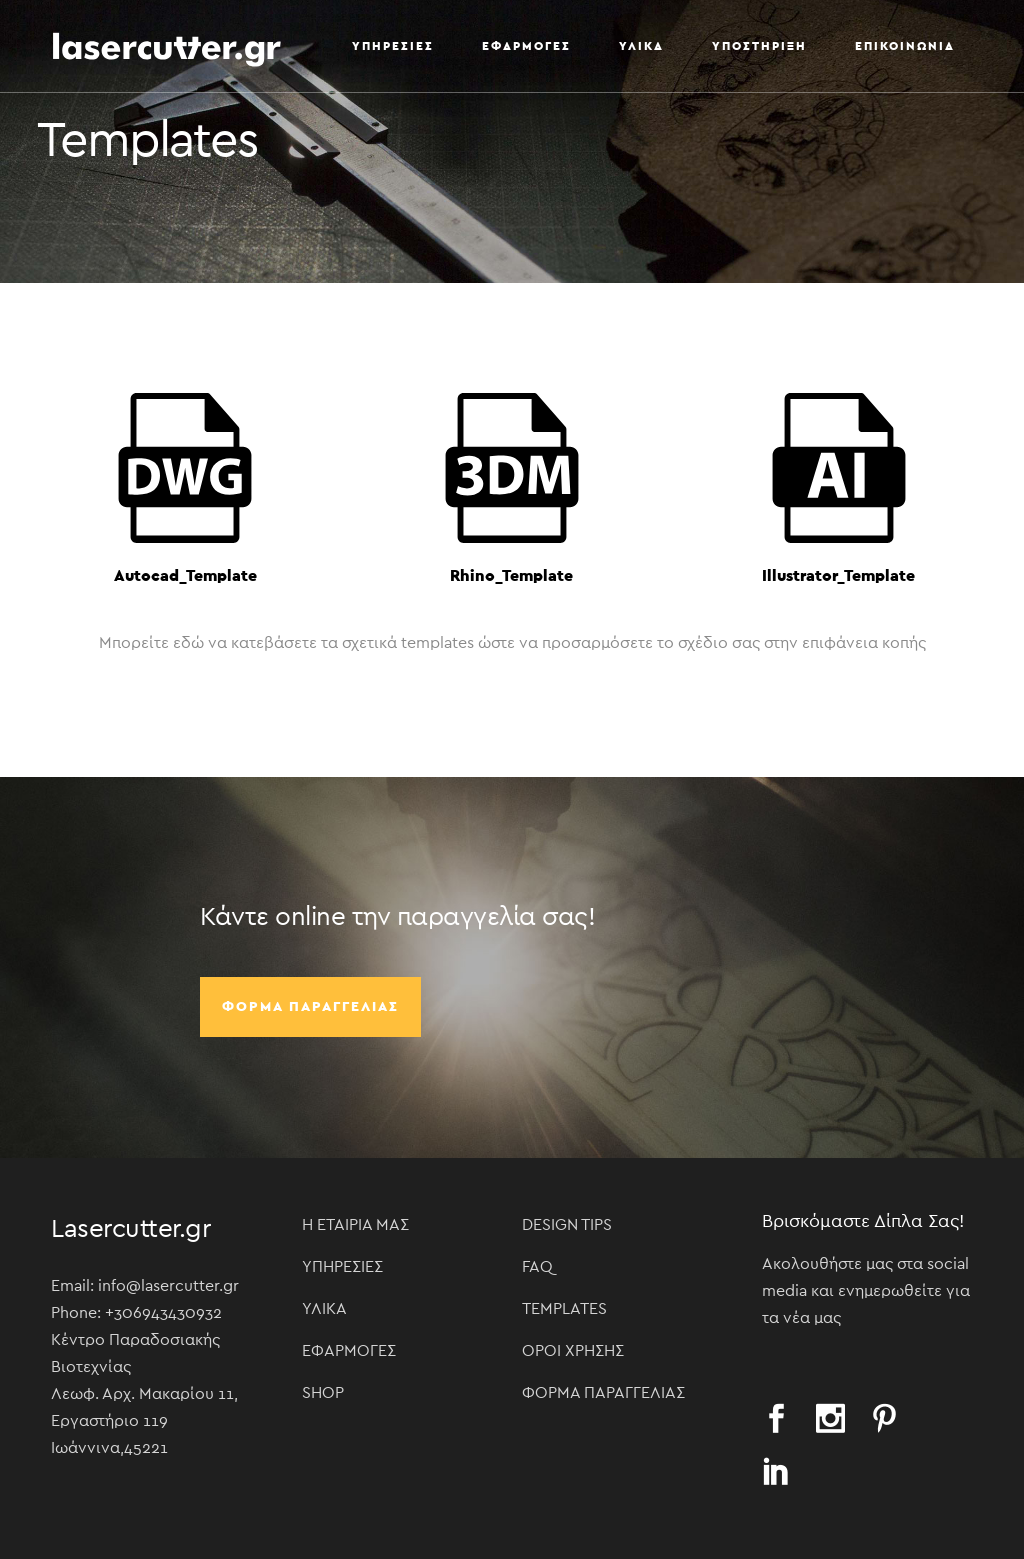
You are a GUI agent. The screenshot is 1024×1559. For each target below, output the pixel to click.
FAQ (537, 1267)
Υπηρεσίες (342, 1267)
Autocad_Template (185, 576)
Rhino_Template (511, 576)
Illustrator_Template (838, 576)
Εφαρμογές (349, 1351)
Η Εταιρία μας (355, 1225)
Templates (564, 1309)
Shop (323, 1393)
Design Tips (567, 1225)
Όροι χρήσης (573, 1351)
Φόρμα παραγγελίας (310, 1007)
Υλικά (324, 1309)
